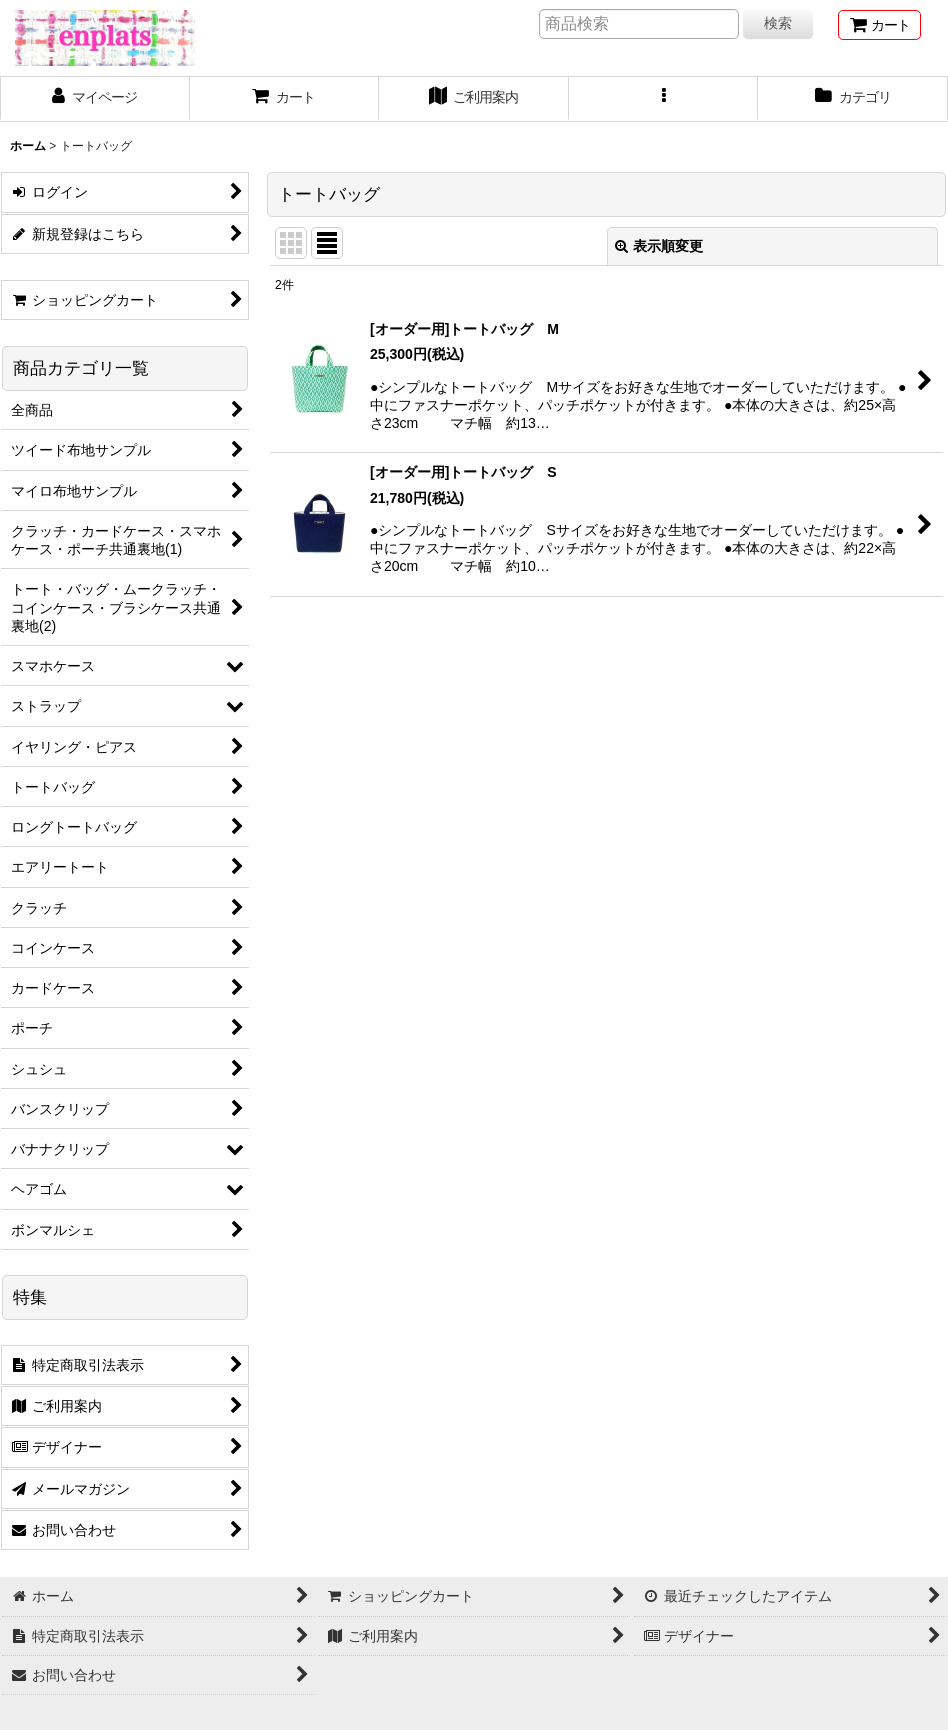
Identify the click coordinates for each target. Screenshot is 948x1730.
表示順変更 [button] (659, 246)
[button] (664, 99)
